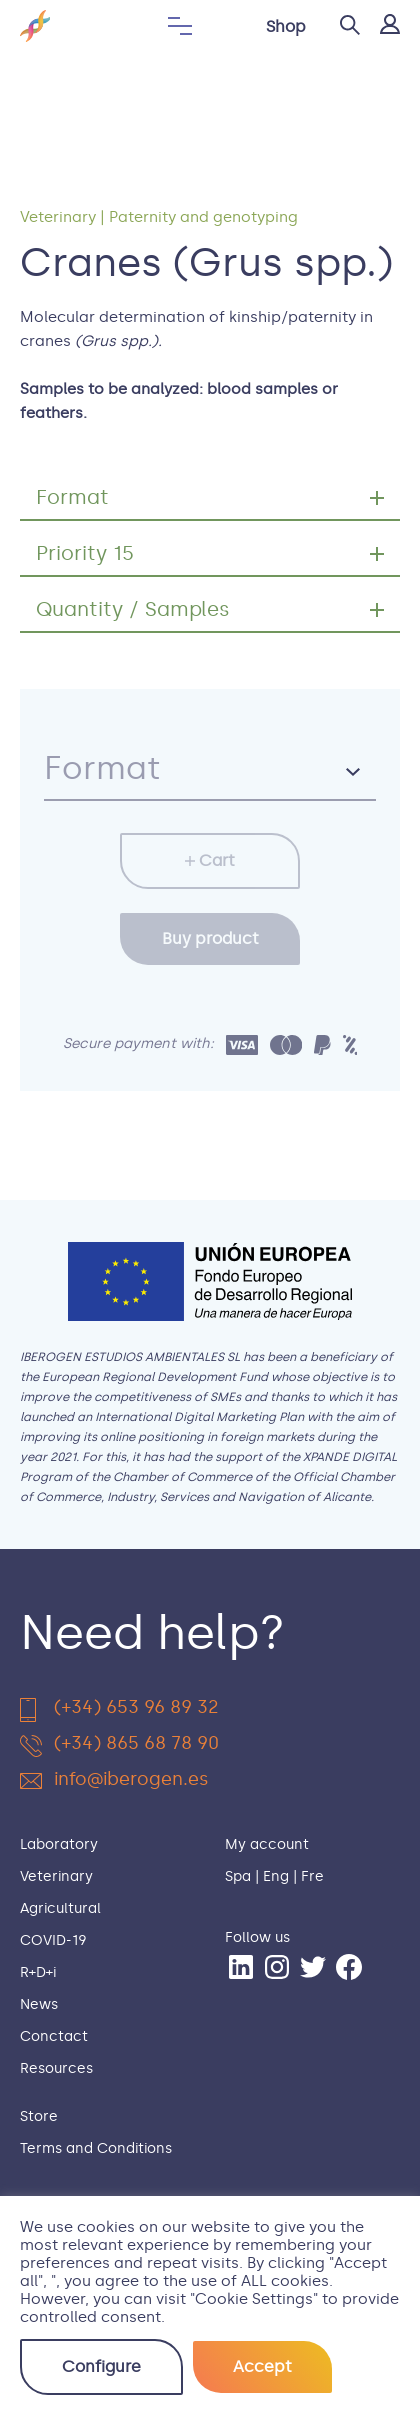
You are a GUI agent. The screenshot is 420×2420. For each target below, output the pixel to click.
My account (267, 1844)
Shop (286, 26)
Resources (56, 2068)
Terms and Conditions (96, 2148)
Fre (312, 1876)
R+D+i (38, 1972)
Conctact (54, 2036)
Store (39, 2116)
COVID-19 (53, 1940)
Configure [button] (101, 2366)
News (39, 2004)
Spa (238, 1876)
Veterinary (58, 217)
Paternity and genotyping (203, 217)
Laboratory (59, 1844)
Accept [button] (262, 2366)
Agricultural (60, 1908)
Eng (276, 1876)
